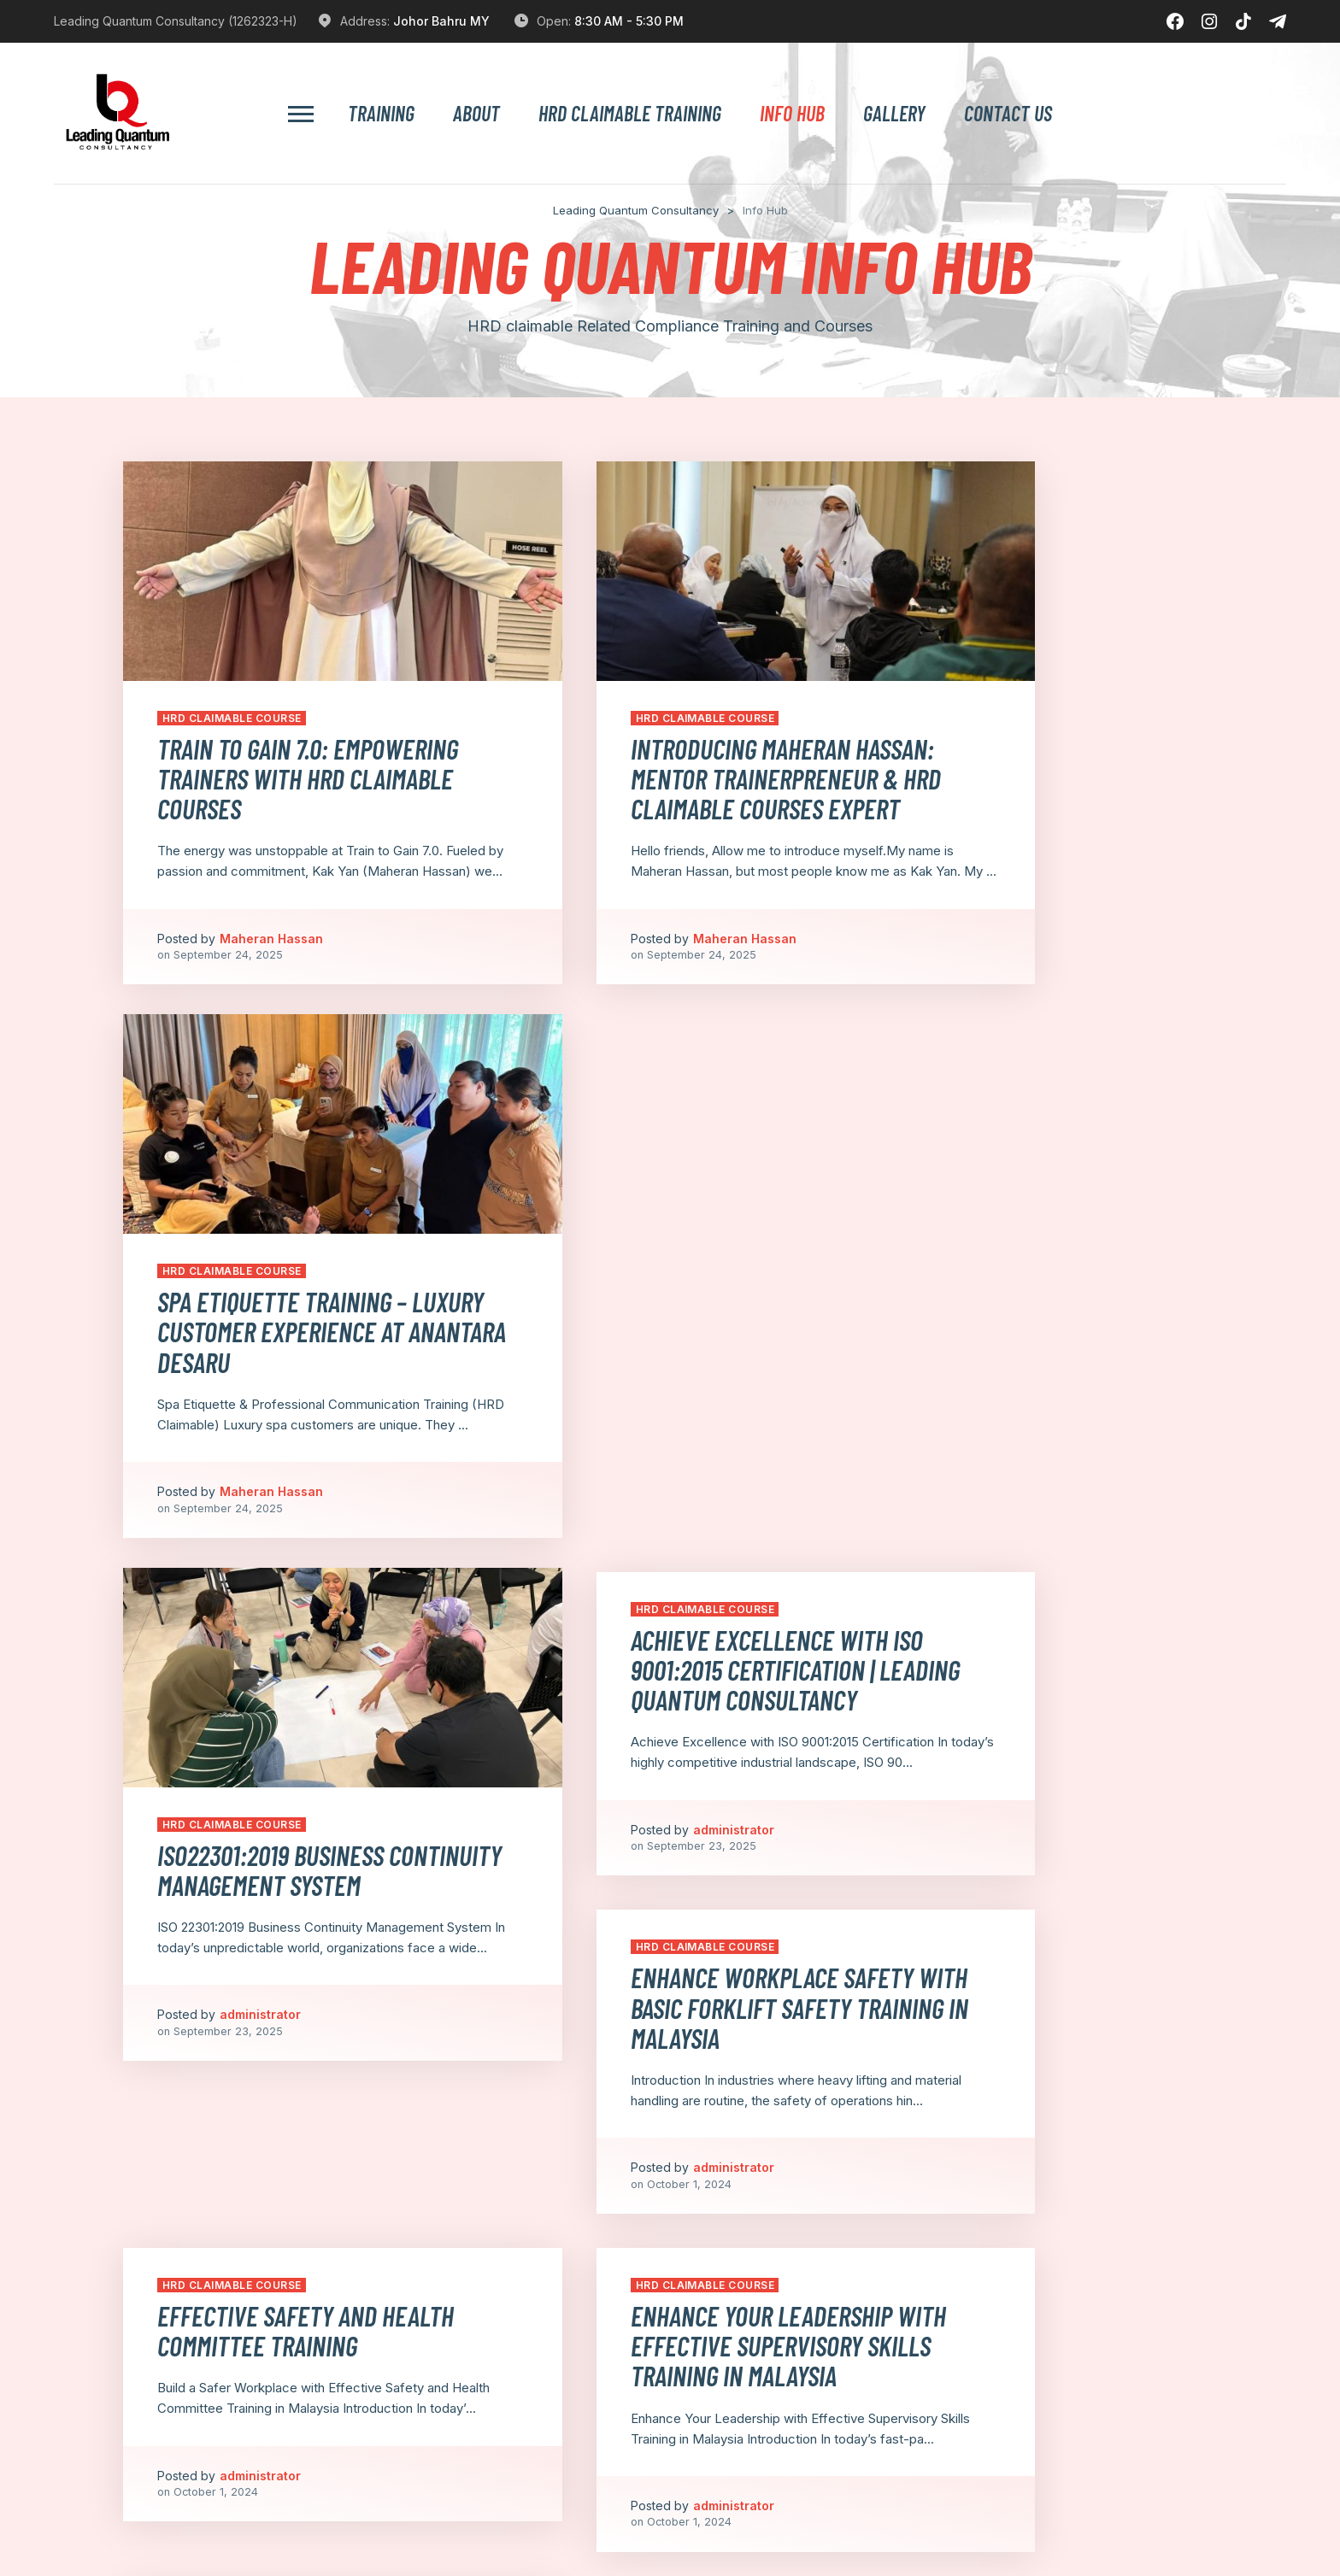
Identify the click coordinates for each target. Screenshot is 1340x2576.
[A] (528, 2521)
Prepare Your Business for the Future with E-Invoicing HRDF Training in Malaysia (293, 2047)
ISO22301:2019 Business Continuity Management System (280, 1285)
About (476, 114)
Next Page (1046, 2359)
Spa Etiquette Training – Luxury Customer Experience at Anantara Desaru (1034, 745)
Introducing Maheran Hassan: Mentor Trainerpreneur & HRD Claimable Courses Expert (667, 745)
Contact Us (1008, 114)
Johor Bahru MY (441, 21)
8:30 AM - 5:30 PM (629, 21)
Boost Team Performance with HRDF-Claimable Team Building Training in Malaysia (1044, 1658)
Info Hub (792, 114)
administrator (260, 1465)
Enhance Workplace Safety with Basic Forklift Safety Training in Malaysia (1037, 1133)
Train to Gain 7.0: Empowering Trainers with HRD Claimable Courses (267, 745)
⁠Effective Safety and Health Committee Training (267, 1643)
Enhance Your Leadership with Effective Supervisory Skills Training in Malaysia (664, 1658)
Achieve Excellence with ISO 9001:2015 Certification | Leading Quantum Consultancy (667, 1133)
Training (381, 114)
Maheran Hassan (271, 940)
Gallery (894, 114)
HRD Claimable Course (232, 669)
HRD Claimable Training (629, 114)
